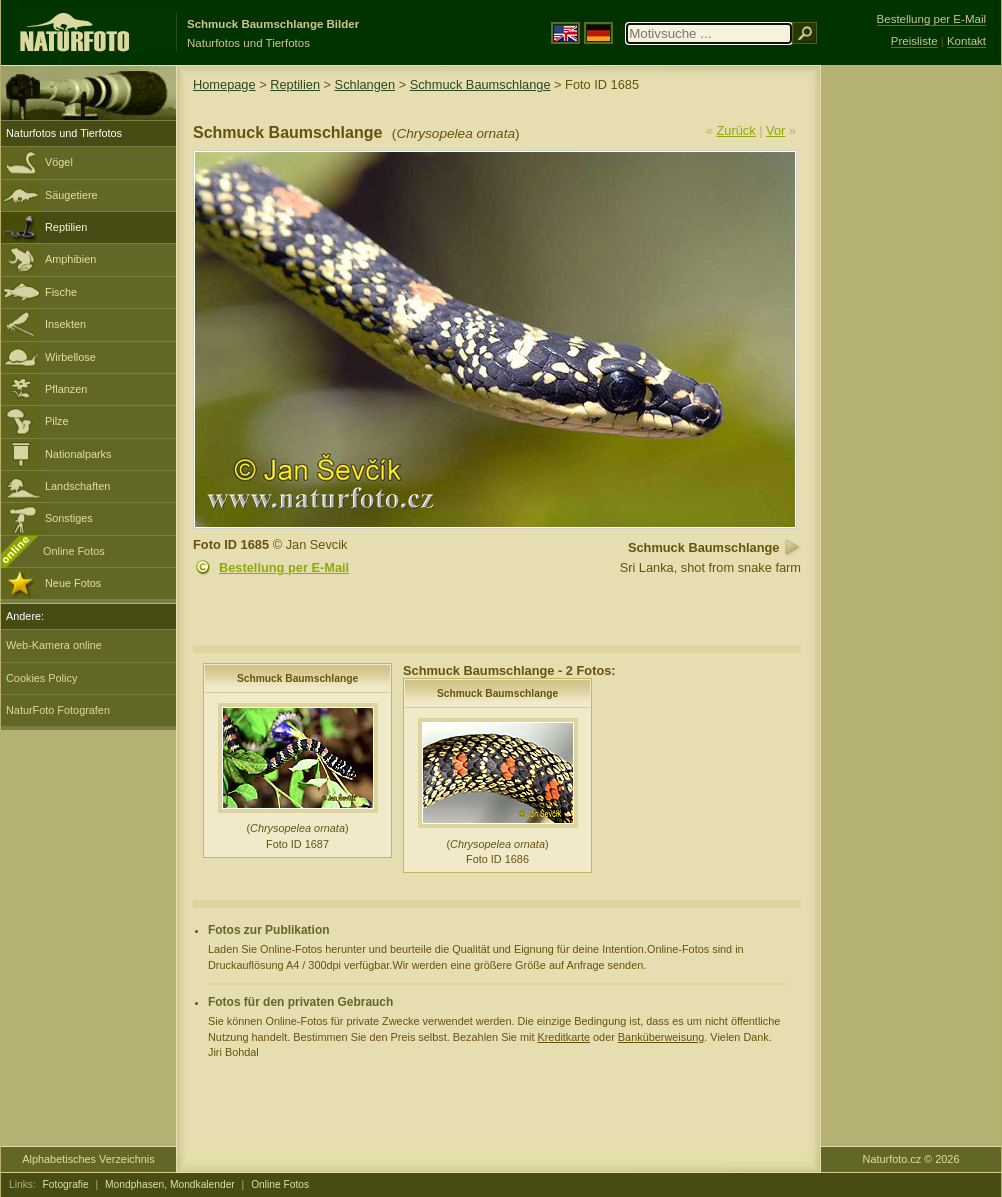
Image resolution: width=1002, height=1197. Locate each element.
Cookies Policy (41, 678)
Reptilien (66, 227)
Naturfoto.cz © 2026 (911, 1159)
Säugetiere (71, 195)
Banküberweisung (661, 1037)
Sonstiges (69, 518)
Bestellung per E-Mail (284, 567)
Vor (775, 130)
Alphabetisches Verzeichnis (88, 1159)
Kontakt (966, 41)
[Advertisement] (911, 385)
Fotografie (66, 1184)
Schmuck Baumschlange (480, 84)
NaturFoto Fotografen (58, 710)
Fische (61, 292)
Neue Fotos (73, 583)
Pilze (57, 421)
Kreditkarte (563, 1037)
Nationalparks (78, 454)
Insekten (65, 324)
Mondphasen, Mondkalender (170, 1184)
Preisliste (914, 41)
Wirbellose (70, 357)
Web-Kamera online (54, 645)
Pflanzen (66, 389)
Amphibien (70, 259)
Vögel (59, 162)
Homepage (224, 84)
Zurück (736, 130)
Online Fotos (74, 551)
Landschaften (77, 486)
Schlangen (365, 84)
